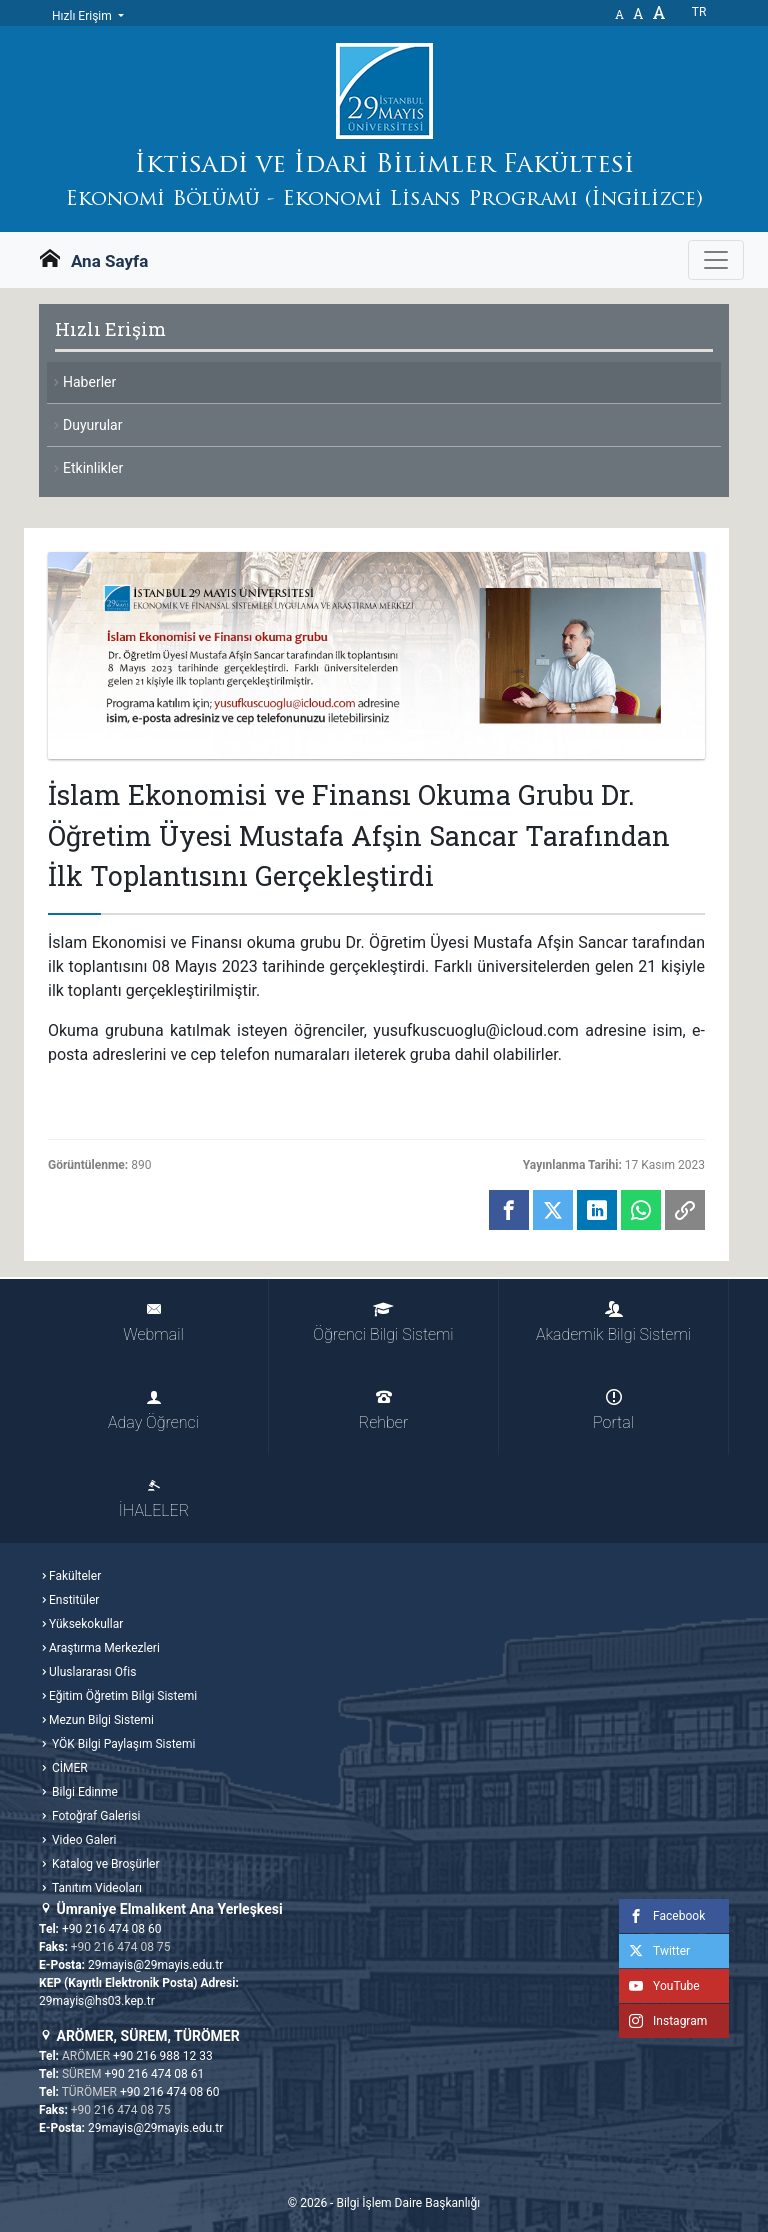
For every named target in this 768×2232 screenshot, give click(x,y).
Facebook (662, 1916)
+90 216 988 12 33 (163, 2056)
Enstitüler (74, 1600)
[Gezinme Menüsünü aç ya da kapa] (716, 260)
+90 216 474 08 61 (155, 2074)
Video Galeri (82, 1840)
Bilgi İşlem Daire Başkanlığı (408, 2203)
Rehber (383, 1410)
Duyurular (92, 425)
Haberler (89, 382)
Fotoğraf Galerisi (94, 1816)
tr (699, 12)
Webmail (153, 1322)
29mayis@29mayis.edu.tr (155, 1965)
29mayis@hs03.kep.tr (97, 2001)
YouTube (659, 1986)
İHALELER (154, 1498)
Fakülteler (75, 1576)
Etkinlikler (93, 468)
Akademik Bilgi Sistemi (613, 1322)
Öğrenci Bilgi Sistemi (383, 1322)
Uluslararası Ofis (92, 1672)
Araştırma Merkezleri (104, 1648)
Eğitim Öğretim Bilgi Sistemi (123, 1696)
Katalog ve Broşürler (104, 1864)
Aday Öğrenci (153, 1410)
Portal (613, 1410)
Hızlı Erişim (83, 16)
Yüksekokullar (86, 1624)
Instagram (663, 2021)
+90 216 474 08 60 (112, 1929)
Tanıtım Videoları (95, 1888)
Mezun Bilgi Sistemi (101, 1720)
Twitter (654, 1951)
